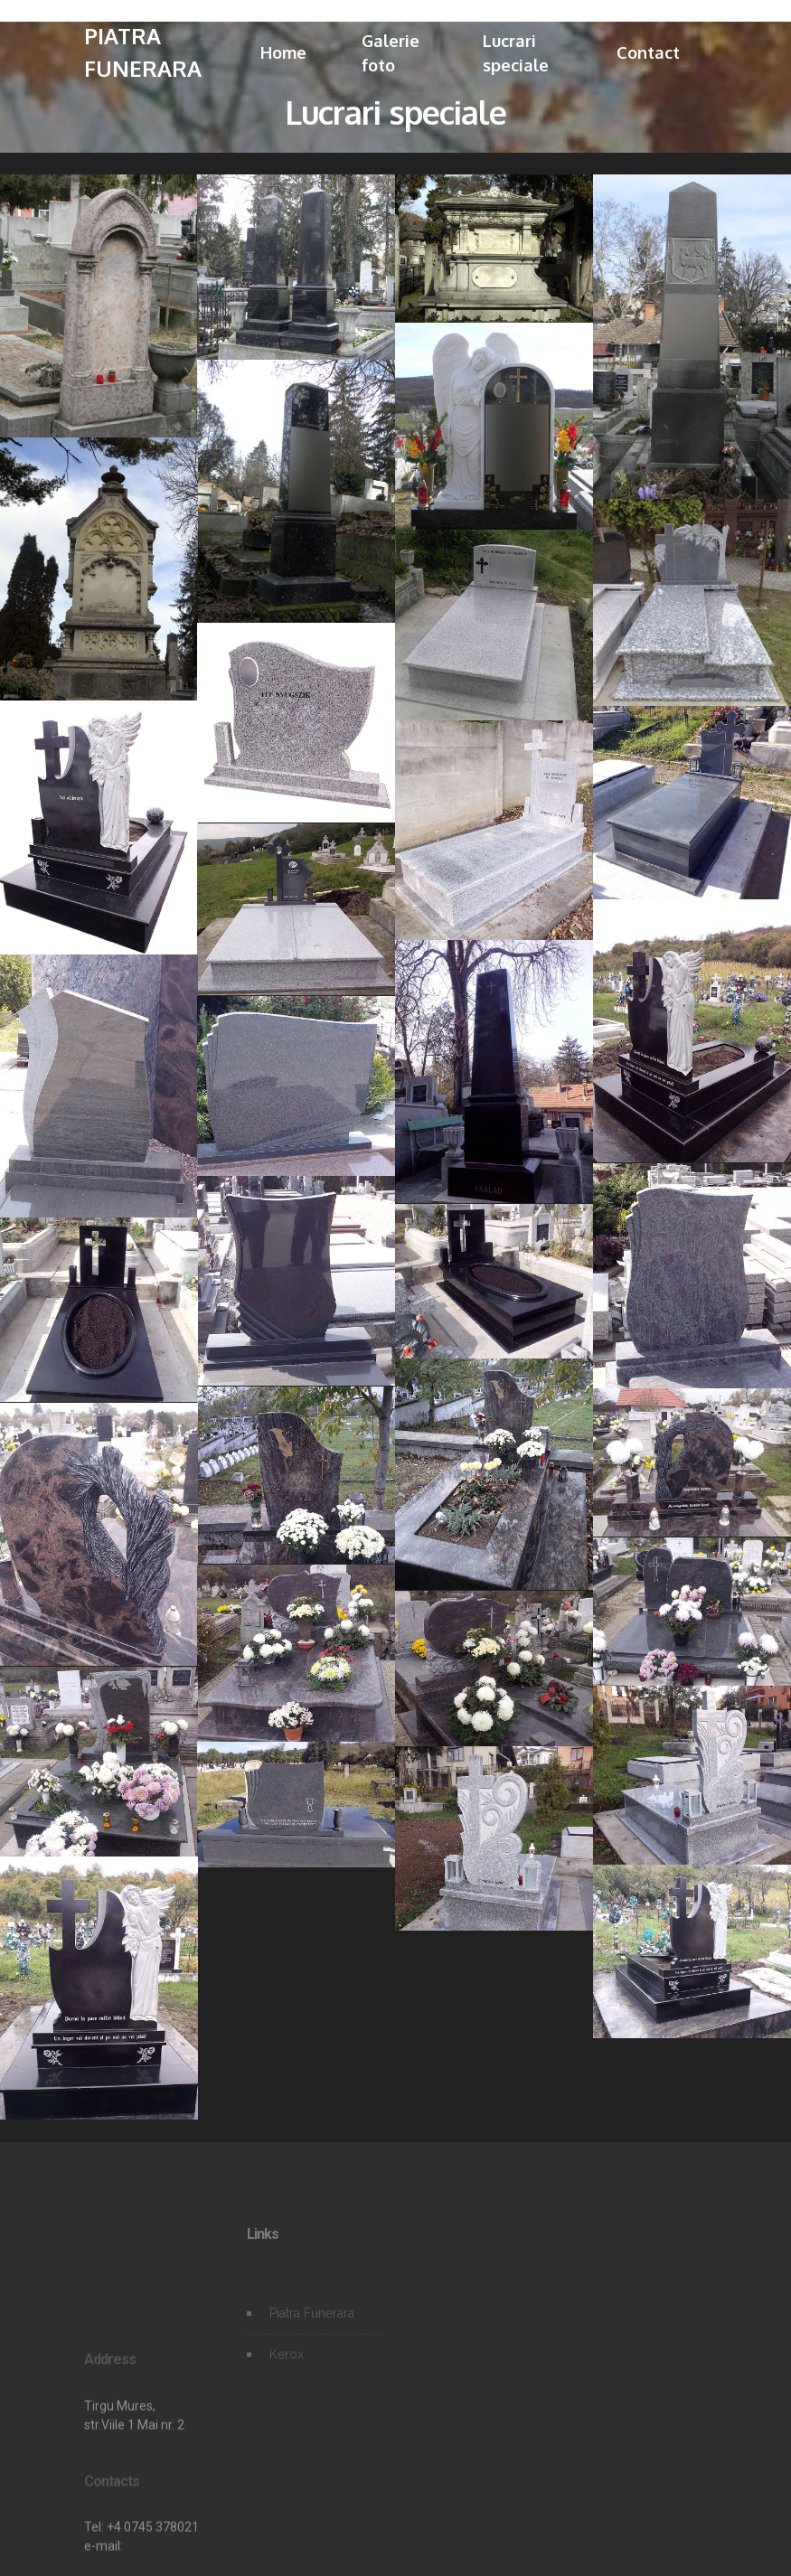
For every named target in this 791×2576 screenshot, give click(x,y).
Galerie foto (390, 53)
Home (283, 52)
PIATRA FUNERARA (143, 52)
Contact (648, 52)
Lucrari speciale (516, 53)
